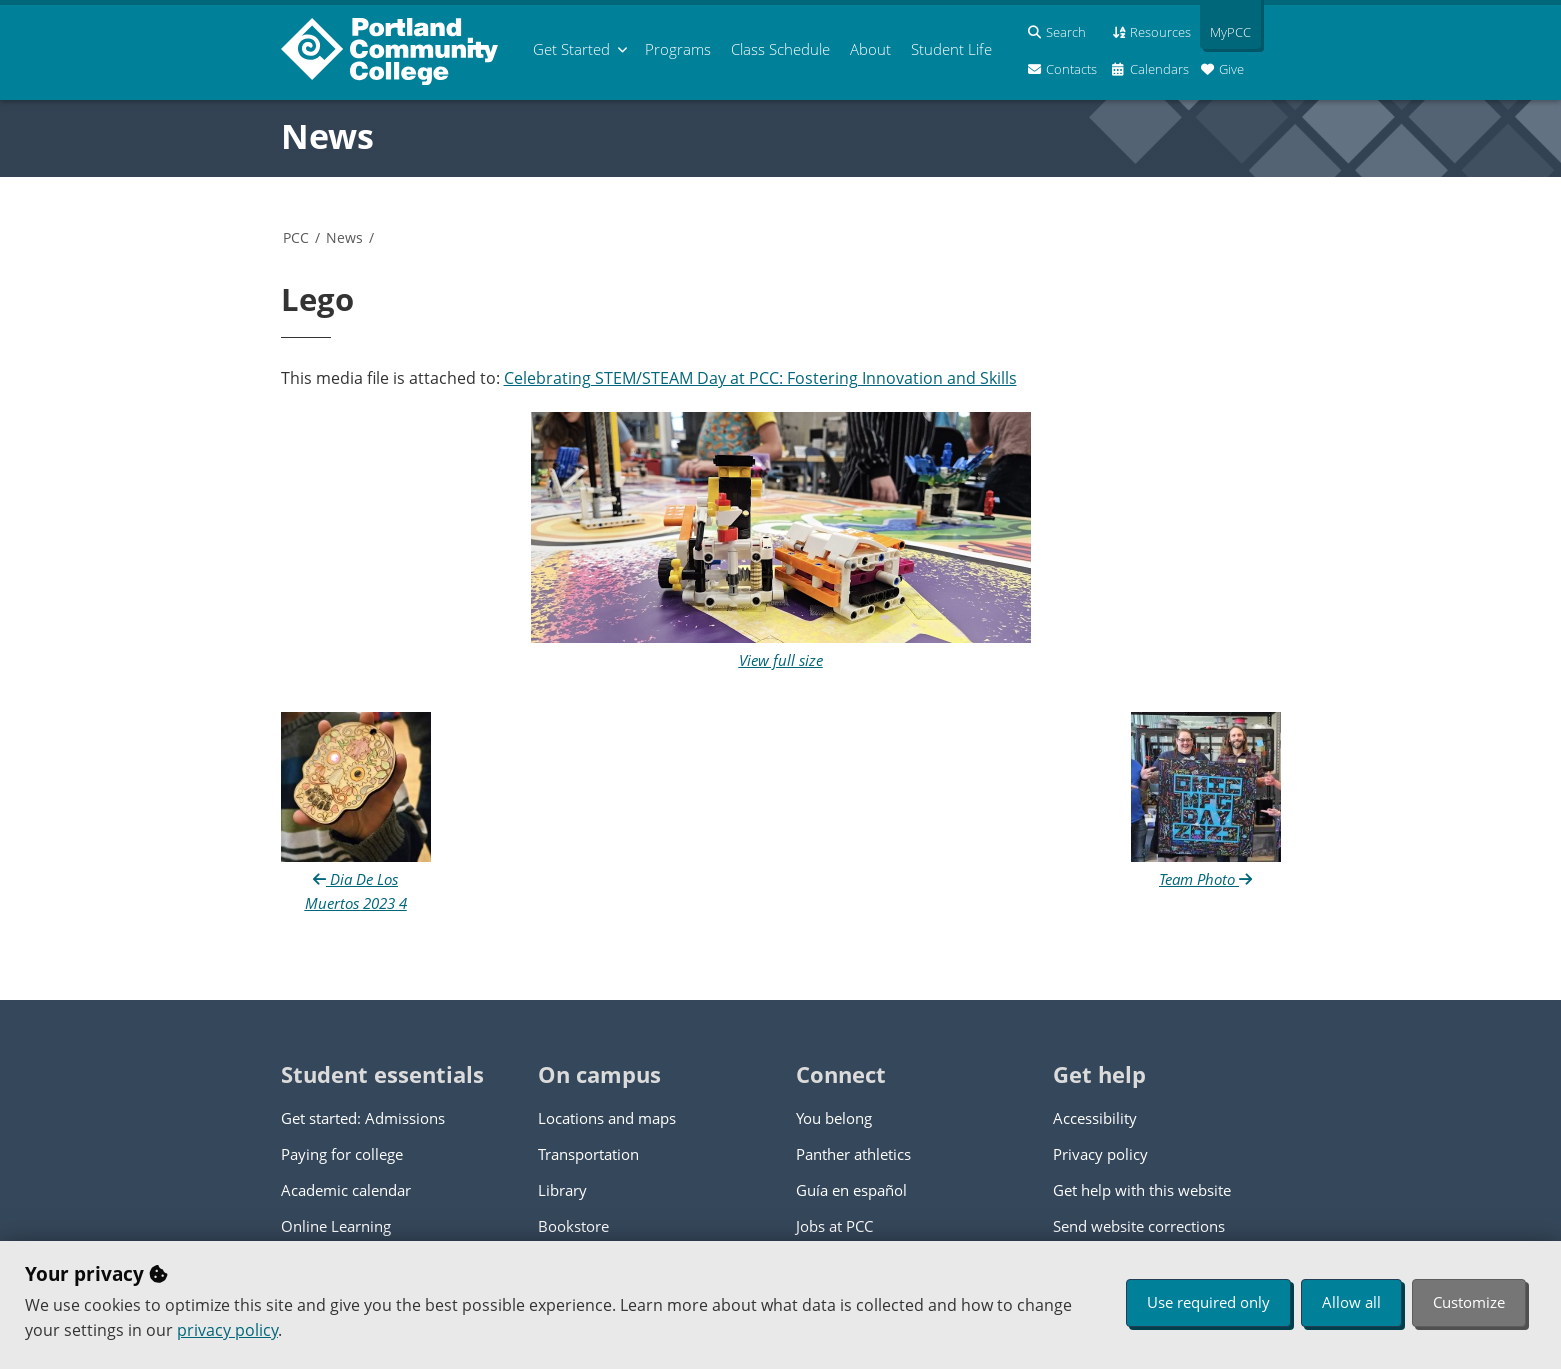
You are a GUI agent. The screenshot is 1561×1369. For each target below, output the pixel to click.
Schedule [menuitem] (780, 49)
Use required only (1208, 1302)
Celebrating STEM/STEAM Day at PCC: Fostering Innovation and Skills (760, 378)
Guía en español (851, 1190)
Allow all (1351, 1302)
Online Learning (336, 1226)
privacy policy (227, 1330)
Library (562, 1190)
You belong (834, 1118)
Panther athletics (853, 1154)
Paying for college (342, 1154)
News (327, 136)
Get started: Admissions (363, 1118)
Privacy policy (1100, 1154)
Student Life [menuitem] (951, 49)
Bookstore (573, 1226)
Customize (1469, 1302)
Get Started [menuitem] (571, 49)
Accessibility (1095, 1118)
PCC (296, 237)
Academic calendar (346, 1190)
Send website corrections (1139, 1226)
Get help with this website (1142, 1190)
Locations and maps (607, 1118)
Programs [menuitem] (678, 49)
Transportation (588, 1154)
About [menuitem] (870, 49)
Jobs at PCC (834, 1226)
